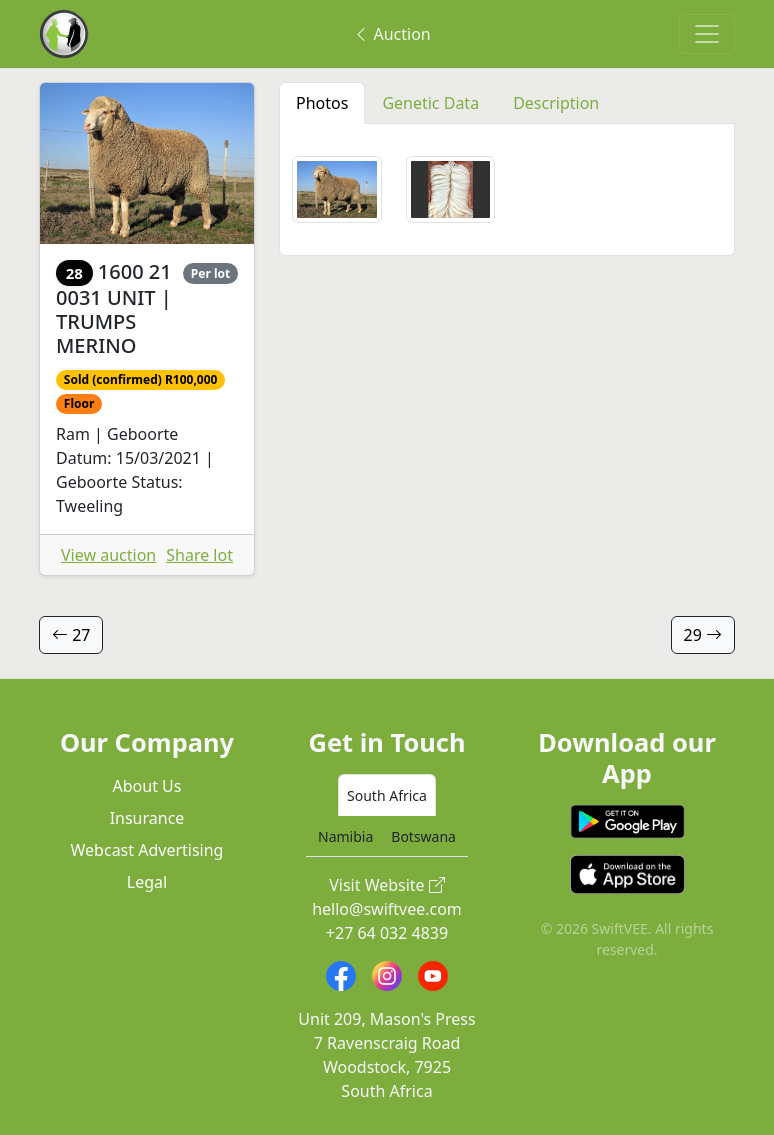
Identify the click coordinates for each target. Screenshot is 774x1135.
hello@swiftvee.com (387, 909)
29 (703, 635)
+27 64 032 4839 (387, 933)
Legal (147, 882)
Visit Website (387, 885)
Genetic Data (430, 103)
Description (556, 103)
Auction (391, 34)
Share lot (199, 555)
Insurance (147, 818)
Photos (322, 103)
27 (71, 635)
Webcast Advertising (147, 850)
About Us (147, 786)
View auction (108, 555)
